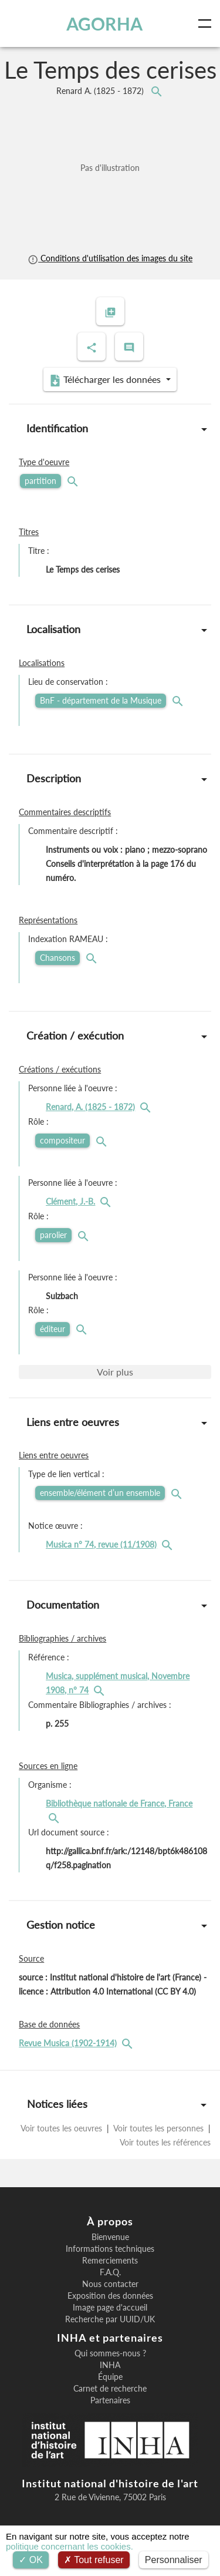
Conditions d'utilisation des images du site (110, 258)
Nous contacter (110, 2284)
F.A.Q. (110, 2272)
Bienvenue (110, 2237)
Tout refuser (94, 2560)
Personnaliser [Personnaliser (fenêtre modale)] (173, 2560)
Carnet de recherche (110, 2389)
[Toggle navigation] (207, 23)
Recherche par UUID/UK (110, 2319)
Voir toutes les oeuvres (62, 2128)
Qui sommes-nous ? (110, 2353)
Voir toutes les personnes (158, 2128)
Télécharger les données (106, 380)
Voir (115, 1371)
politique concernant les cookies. (69, 2546)
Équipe (110, 2377)
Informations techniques (110, 2249)
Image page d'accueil (110, 2308)
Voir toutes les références (164, 2142)
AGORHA (104, 23)
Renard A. (101, 91)
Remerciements (110, 2261)
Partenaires (110, 2400)
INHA (110, 2365)
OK (31, 2560)
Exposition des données (110, 2296)
